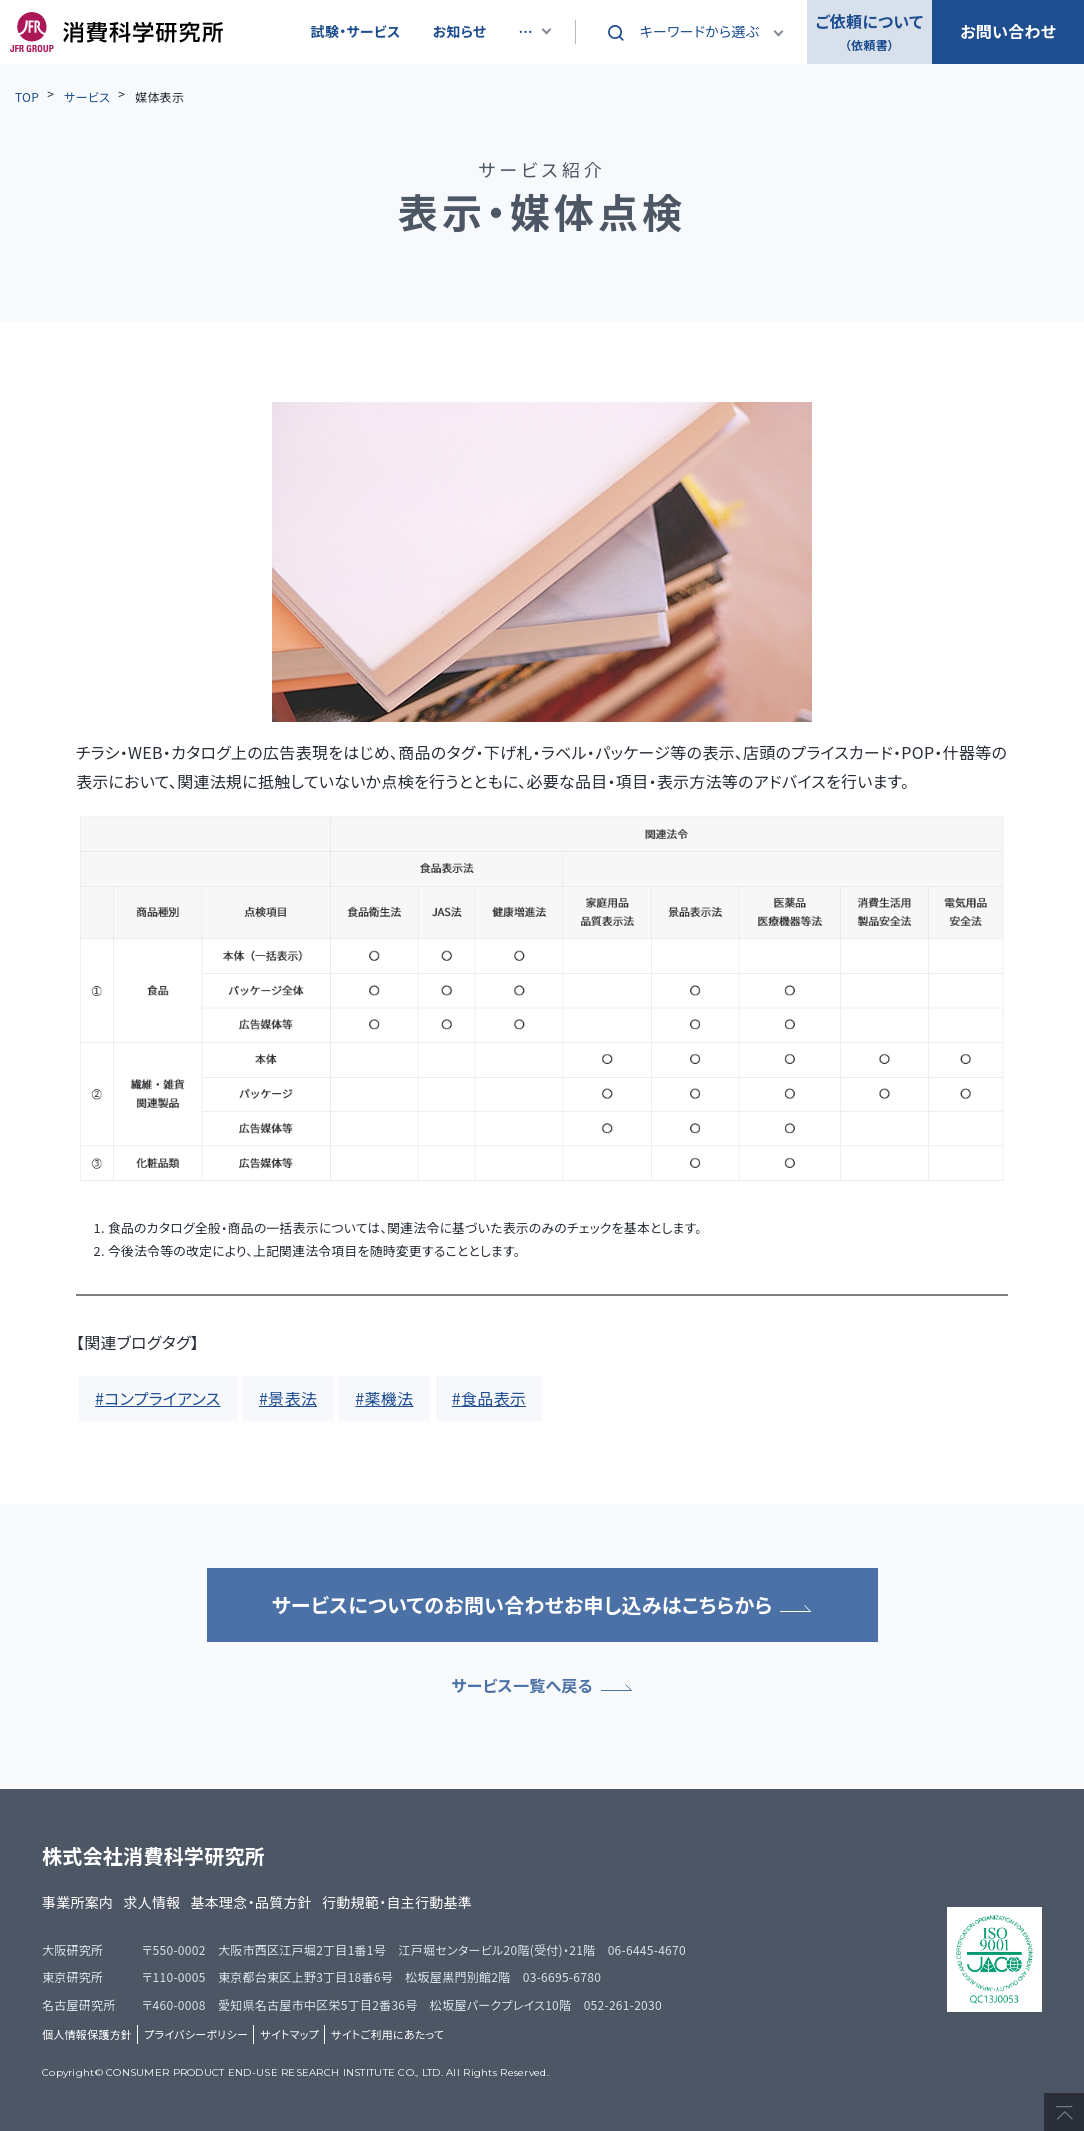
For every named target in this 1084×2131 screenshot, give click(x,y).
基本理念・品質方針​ (252, 1902)
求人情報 (151, 1902)
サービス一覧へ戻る (541, 1685)
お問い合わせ (1008, 31)
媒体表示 (159, 96)
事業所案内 (77, 1902)
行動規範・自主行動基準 (397, 1902)
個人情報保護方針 (87, 2034)
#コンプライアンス (158, 1398)
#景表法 (288, 1398)
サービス (87, 96)
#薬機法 (384, 1398)
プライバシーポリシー (196, 2034)
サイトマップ (289, 2034)
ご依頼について (869, 32)
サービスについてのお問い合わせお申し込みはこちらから (542, 1604)
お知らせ (460, 31)
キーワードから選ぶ (700, 31)
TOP (27, 96)
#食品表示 (489, 1398)
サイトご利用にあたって (387, 2034)
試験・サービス (356, 31)
